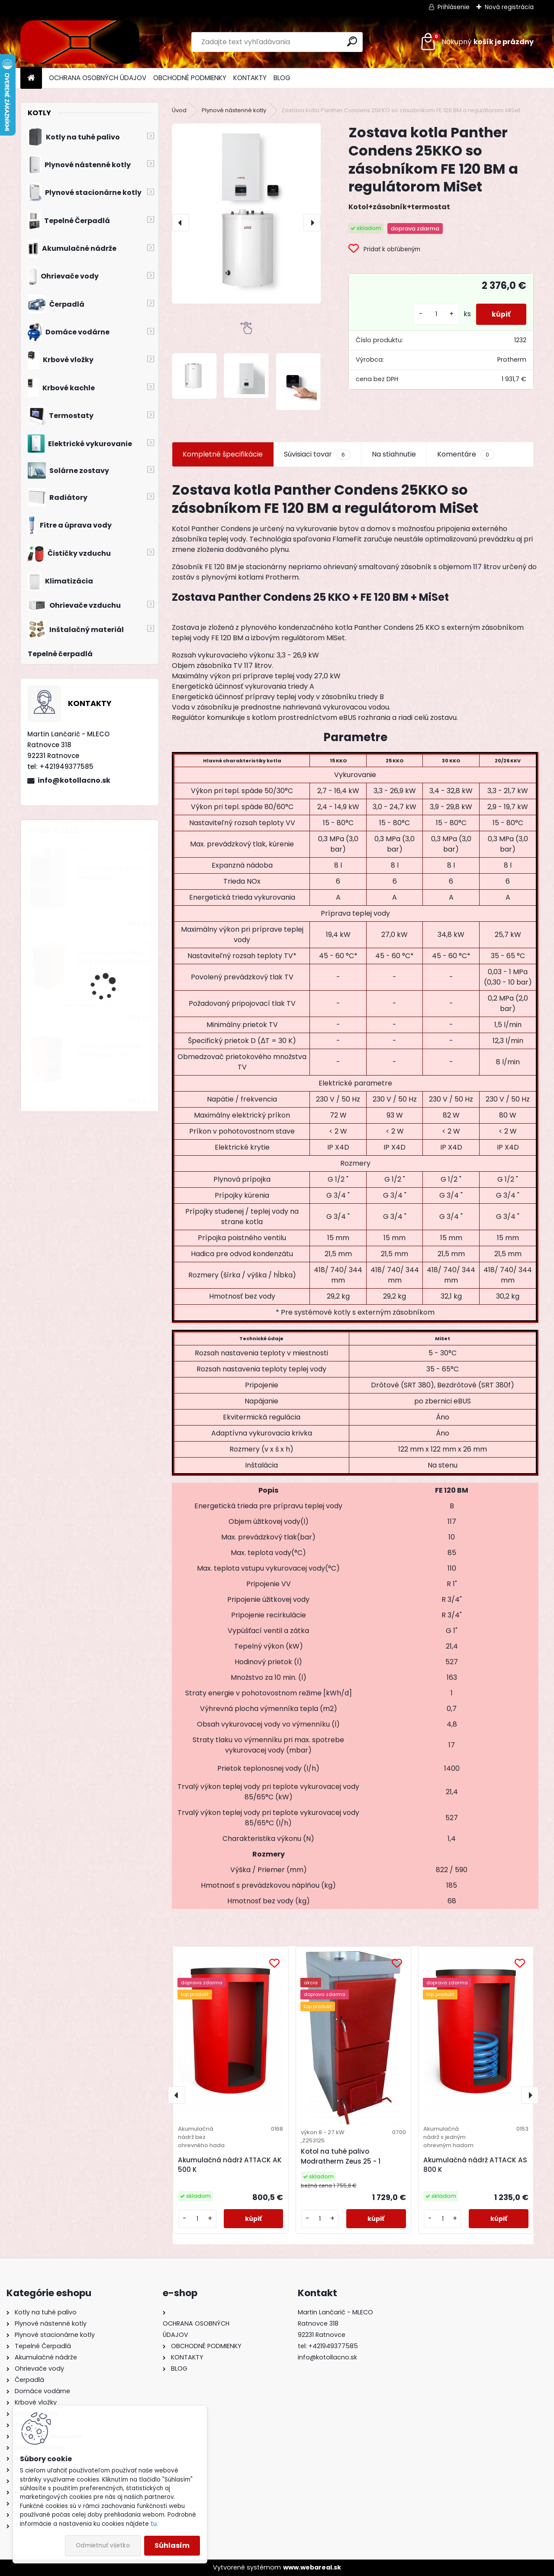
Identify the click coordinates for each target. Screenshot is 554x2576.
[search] (352, 41)
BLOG (282, 77)
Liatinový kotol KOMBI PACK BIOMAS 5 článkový (114, 957)
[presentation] (180, 222)
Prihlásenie (454, 7)
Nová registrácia (509, 7)
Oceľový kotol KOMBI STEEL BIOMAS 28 (109, 1051)
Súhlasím (172, 2545)
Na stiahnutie (394, 454)
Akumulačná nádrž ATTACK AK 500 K (230, 2164)
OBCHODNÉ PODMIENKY (189, 77)
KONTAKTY (250, 77)
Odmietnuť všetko (103, 2545)
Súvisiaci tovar (317, 454)
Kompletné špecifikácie (223, 454)
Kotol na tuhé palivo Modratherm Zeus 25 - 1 (340, 2156)
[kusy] (433, 314)
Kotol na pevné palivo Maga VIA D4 (110, 873)
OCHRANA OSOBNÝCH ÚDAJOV (97, 77)
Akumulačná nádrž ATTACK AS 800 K (475, 2164)
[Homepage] (31, 78)
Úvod (179, 110)
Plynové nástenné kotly (234, 110)
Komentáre (465, 454)
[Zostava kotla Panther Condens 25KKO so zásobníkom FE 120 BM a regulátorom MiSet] (246, 213)
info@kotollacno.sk (74, 780)
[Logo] (79, 42)
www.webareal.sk (312, 2567)
